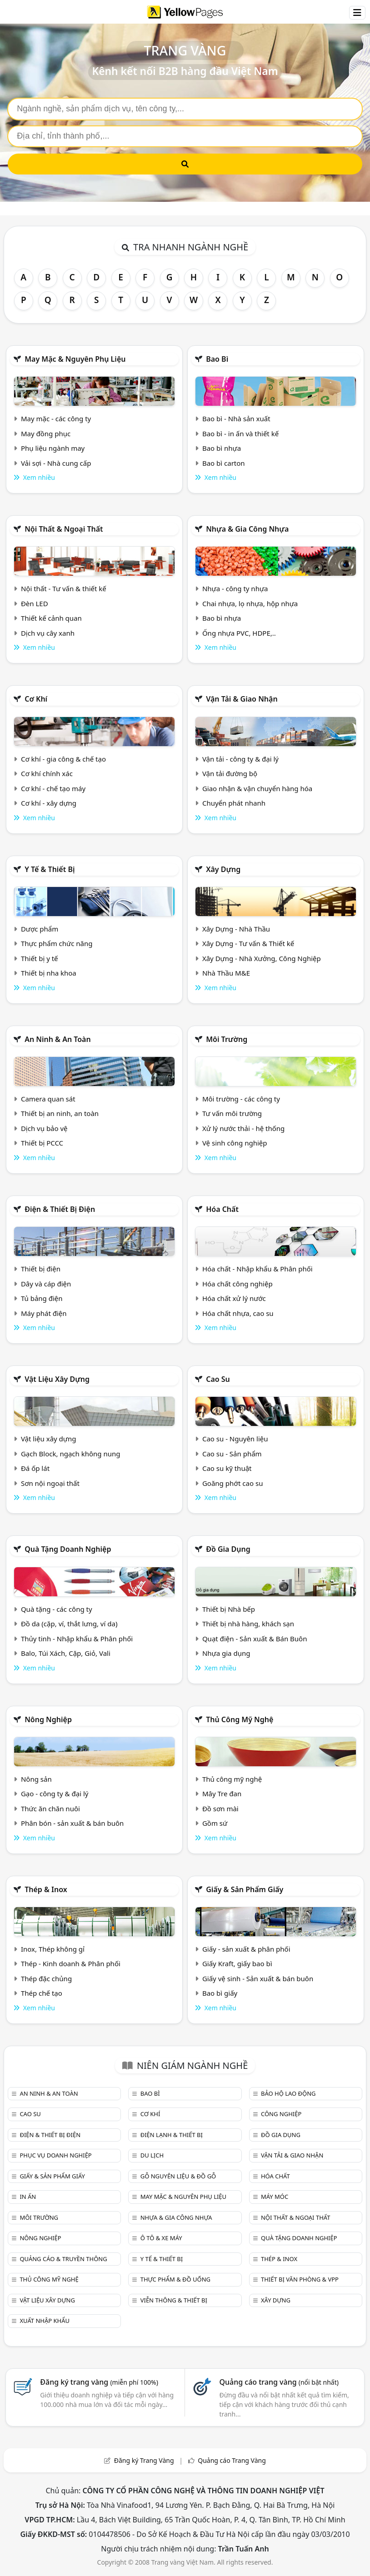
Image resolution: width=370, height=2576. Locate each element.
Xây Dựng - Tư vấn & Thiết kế (248, 943)
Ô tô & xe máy (161, 2238)
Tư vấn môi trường (232, 1113)
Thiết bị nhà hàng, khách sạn (248, 1623)
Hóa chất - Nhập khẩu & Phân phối (257, 1268)
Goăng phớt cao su (232, 1483)
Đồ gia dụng (228, 1549)
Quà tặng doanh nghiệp (68, 1549)
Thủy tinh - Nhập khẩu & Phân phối (77, 1638)
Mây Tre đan (221, 1793)
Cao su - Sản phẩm (232, 1453)
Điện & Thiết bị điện (60, 1209)
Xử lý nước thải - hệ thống (243, 1128)
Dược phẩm (39, 928)
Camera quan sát (48, 1098)
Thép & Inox (46, 1889)
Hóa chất (222, 1209)
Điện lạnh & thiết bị (171, 2135)
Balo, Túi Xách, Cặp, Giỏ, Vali (65, 1653)
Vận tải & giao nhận (241, 699)
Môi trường (226, 1039)
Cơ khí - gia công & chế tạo (63, 758)
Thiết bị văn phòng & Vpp (300, 2279)
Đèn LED (34, 603)
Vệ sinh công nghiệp (234, 1142)
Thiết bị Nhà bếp (228, 1609)
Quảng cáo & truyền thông (63, 2259)
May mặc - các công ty (56, 418)
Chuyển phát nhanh (233, 802)
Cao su (218, 1379)
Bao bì (217, 359)
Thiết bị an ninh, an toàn (60, 1113)
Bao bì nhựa (221, 448)
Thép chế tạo (41, 1993)
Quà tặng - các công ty (56, 1609)
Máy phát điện (44, 1313)
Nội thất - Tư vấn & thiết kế (63, 588)
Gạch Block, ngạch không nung (70, 1453)
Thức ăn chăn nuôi (50, 1808)
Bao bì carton (223, 463)
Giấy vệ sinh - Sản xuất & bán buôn (257, 1978)
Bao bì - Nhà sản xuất (236, 418)
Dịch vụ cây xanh (48, 633)
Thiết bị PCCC (42, 1142)
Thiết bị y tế (39, 958)
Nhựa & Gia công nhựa (247, 529)
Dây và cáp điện (46, 1283)
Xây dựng (223, 869)
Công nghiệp (281, 2114)
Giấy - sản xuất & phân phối (246, 1948)
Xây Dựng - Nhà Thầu (236, 928)
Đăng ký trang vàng (99, 2382)
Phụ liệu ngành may (53, 448)
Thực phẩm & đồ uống (175, 2279)
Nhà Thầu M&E (226, 972)
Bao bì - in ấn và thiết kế (240, 433)
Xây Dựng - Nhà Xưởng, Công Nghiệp (261, 958)
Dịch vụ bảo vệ (44, 1128)
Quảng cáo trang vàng (278, 2382)
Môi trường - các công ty (241, 1098)
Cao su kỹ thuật (227, 1468)
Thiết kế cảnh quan (51, 618)
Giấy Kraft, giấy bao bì (237, 1963)
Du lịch (152, 2155)
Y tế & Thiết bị (50, 869)
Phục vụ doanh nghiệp (55, 2155)
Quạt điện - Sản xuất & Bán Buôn (254, 1638)
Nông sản (36, 1779)
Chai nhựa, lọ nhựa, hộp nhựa (250, 603)
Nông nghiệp (48, 1719)
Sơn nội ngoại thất (50, 1483)
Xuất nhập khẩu (45, 2321)
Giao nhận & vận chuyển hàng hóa (257, 788)
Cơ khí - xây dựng (48, 802)
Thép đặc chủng (46, 1978)
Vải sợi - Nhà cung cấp (56, 463)
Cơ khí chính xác (47, 773)
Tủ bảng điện (42, 1298)
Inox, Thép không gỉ (53, 1948)
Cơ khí (36, 699)
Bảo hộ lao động (288, 2093)
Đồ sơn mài (220, 1808)
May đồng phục (45, 433)
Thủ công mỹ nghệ (239, 1719)
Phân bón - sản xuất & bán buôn (72, 1823)
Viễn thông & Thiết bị (173, 2300)
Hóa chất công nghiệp (237, 1283)
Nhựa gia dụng (226, 1653)
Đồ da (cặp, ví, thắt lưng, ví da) (69, 1623)
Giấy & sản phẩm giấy (244, 1889)
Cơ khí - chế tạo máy (53, 788)
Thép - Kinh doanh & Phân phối (70, 1963)
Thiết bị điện (40, 1268)
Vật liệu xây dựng (57, 1379)
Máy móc (274, 2196)
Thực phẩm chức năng (57, 943)
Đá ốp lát (35, 1468)
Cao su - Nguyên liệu (235, 1438)
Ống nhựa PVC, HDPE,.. (239, 633)
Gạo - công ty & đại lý (55, 1793)
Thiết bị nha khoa (48, 972)
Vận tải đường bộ (229, 773)
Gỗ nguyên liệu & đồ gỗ (178, 2176)
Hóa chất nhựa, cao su (238, 1313)
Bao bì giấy (219, 1993)
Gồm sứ (214, 1823)
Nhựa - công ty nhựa (235, 588)
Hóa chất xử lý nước (234, 1298)
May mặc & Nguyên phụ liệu (75, 359)
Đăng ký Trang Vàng (144, 2460)
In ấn (28, 2196)
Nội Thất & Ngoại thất (64, 529)
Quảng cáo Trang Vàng (232, 2460)
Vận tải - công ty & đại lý (240, 758)
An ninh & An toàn (58, 1039)
